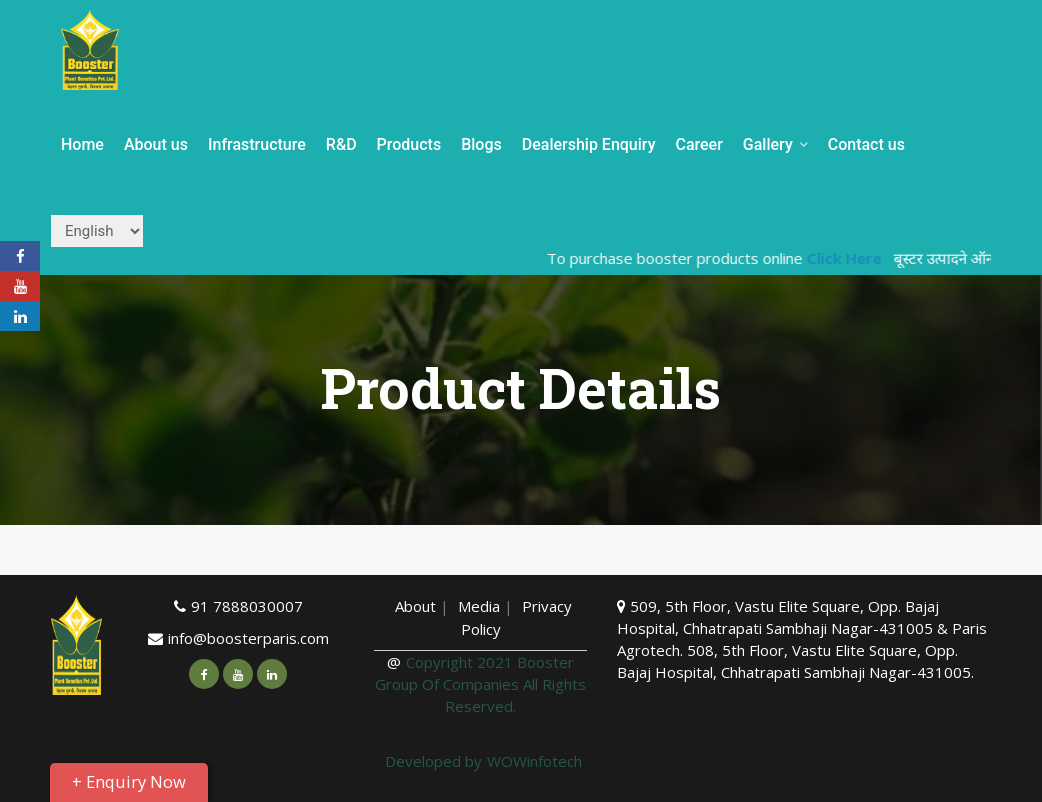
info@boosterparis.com (248, 638)
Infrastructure (257, 144)
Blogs (481, 144)
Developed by (433, 761)
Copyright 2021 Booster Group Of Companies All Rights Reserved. (480, 684)
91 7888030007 (247, 606)
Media (481, 606)
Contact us (866, 144)
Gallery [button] (775, 144)
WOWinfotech (534, 761)
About (415, 606)
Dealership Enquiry (589, 144)
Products (409, 144)
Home (82, 144)
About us (156, 144)
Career (698, 144)
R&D (341, 144)
